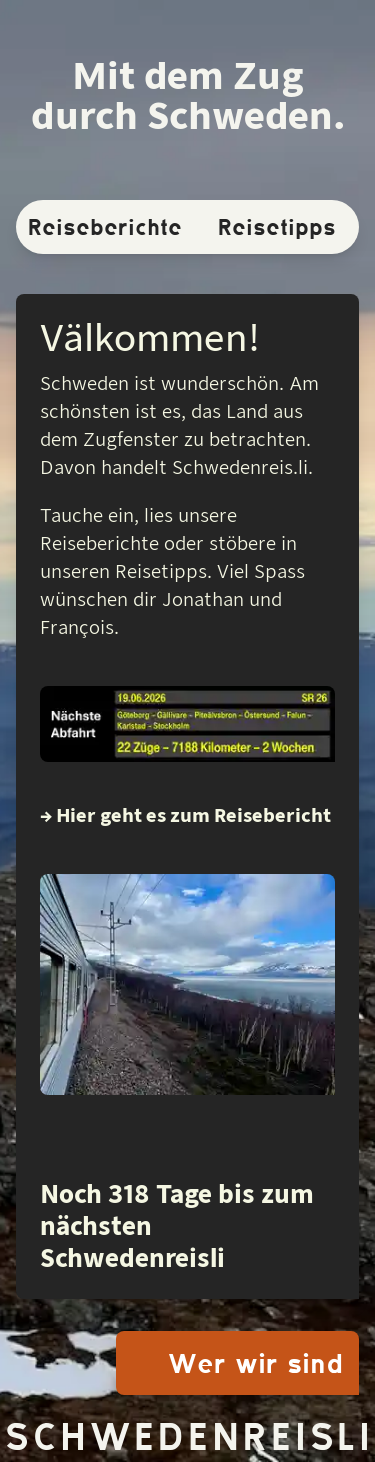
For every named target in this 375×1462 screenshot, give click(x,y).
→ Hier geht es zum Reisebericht (185, 815)
